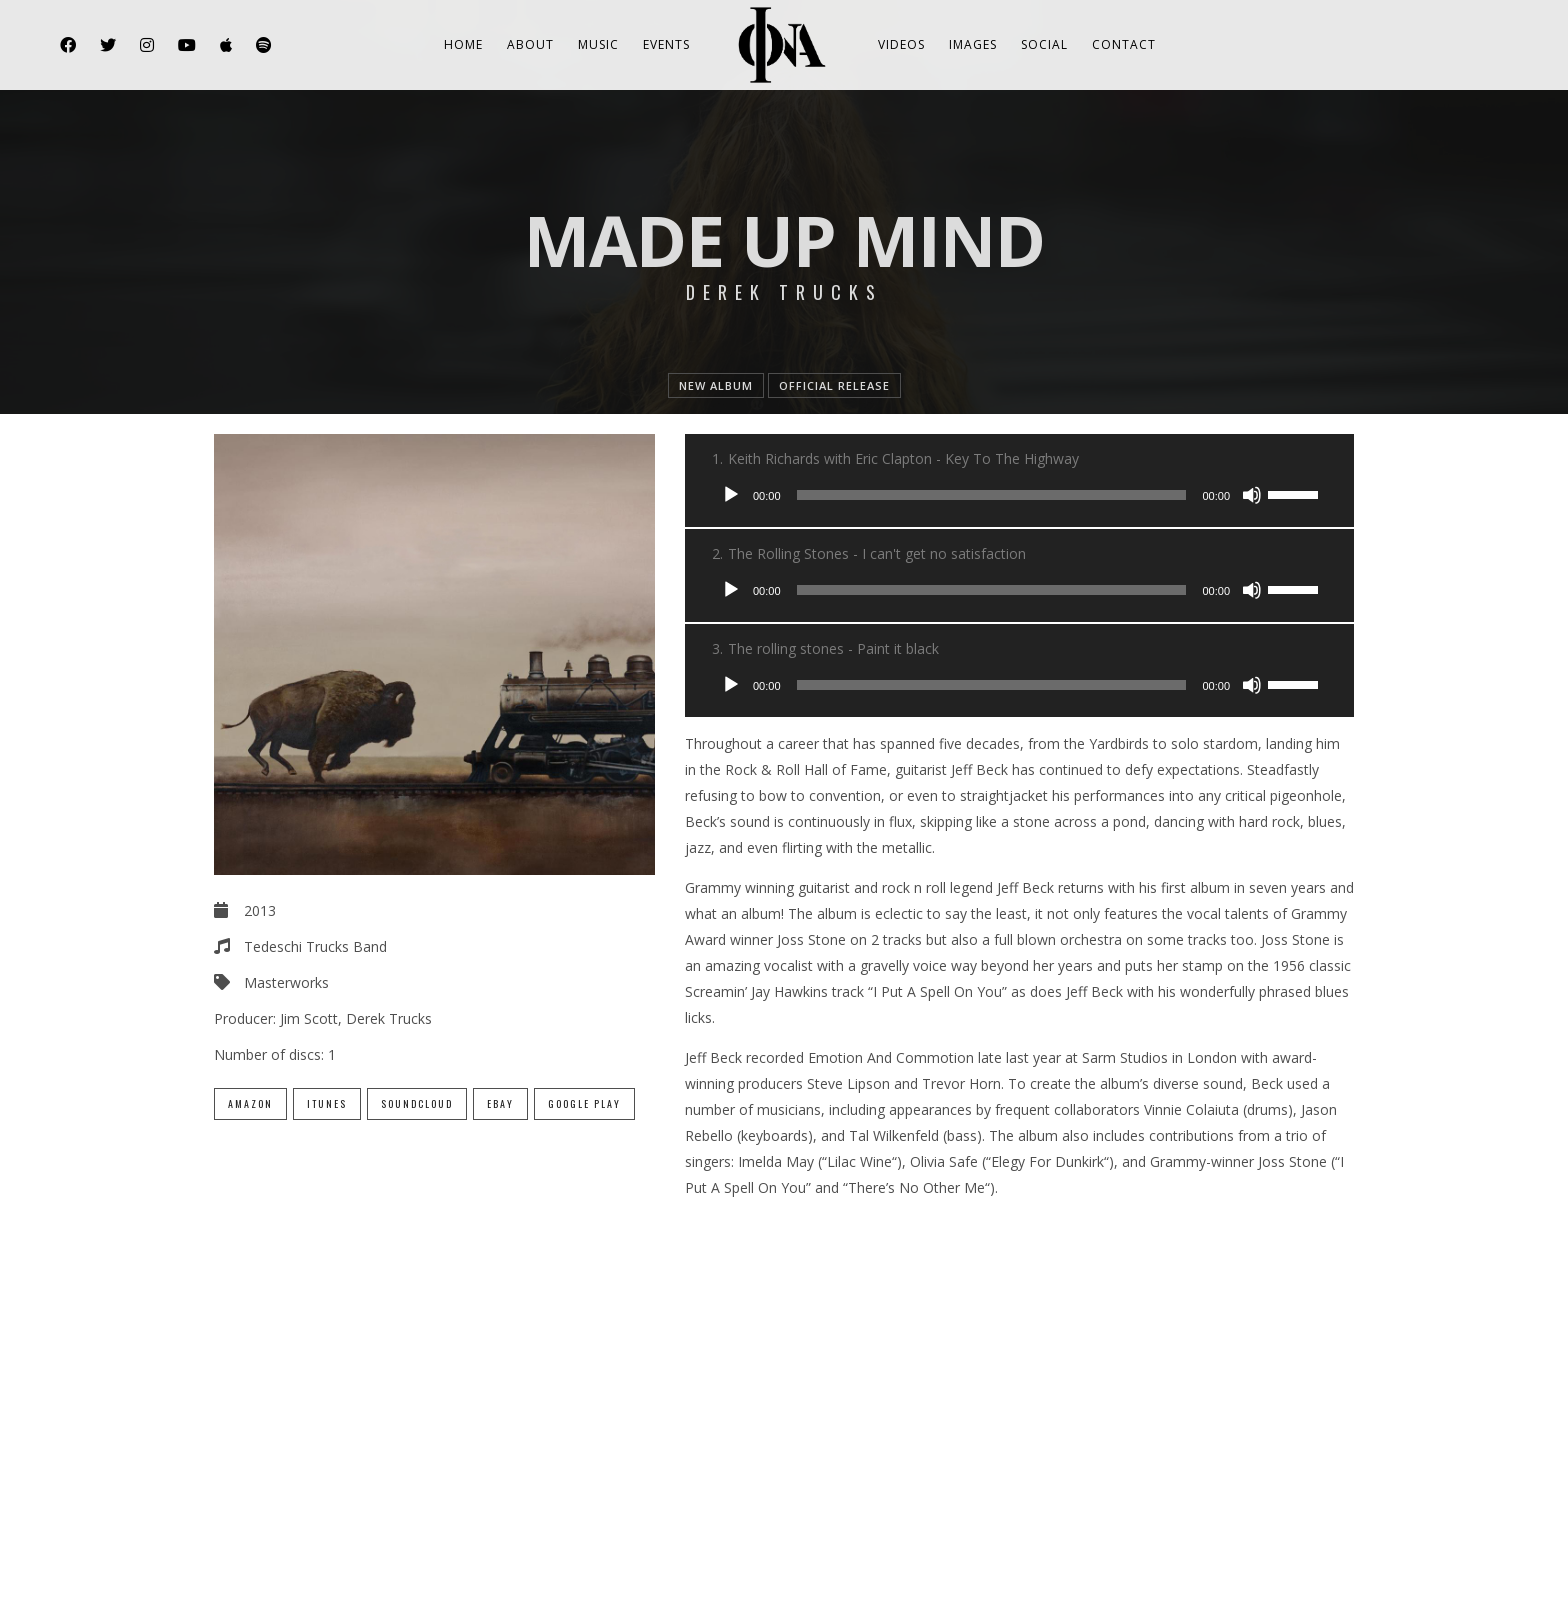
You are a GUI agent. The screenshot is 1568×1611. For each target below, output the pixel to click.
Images (973, 44)
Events (666, 44)
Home (463, 44)
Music (598, 44)
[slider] (992, 495)
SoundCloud (417, 1103)
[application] (1019, 495)
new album (716, 385)
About (530, 44)
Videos (901, 44)
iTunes (327, 1103)
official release (834, 385)
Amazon (250, 1103)
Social (1044, 44)
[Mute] (1252, 495)
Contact (1124, 44)
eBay (500, 1103)
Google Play (584, 1103)
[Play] (731, 495)
